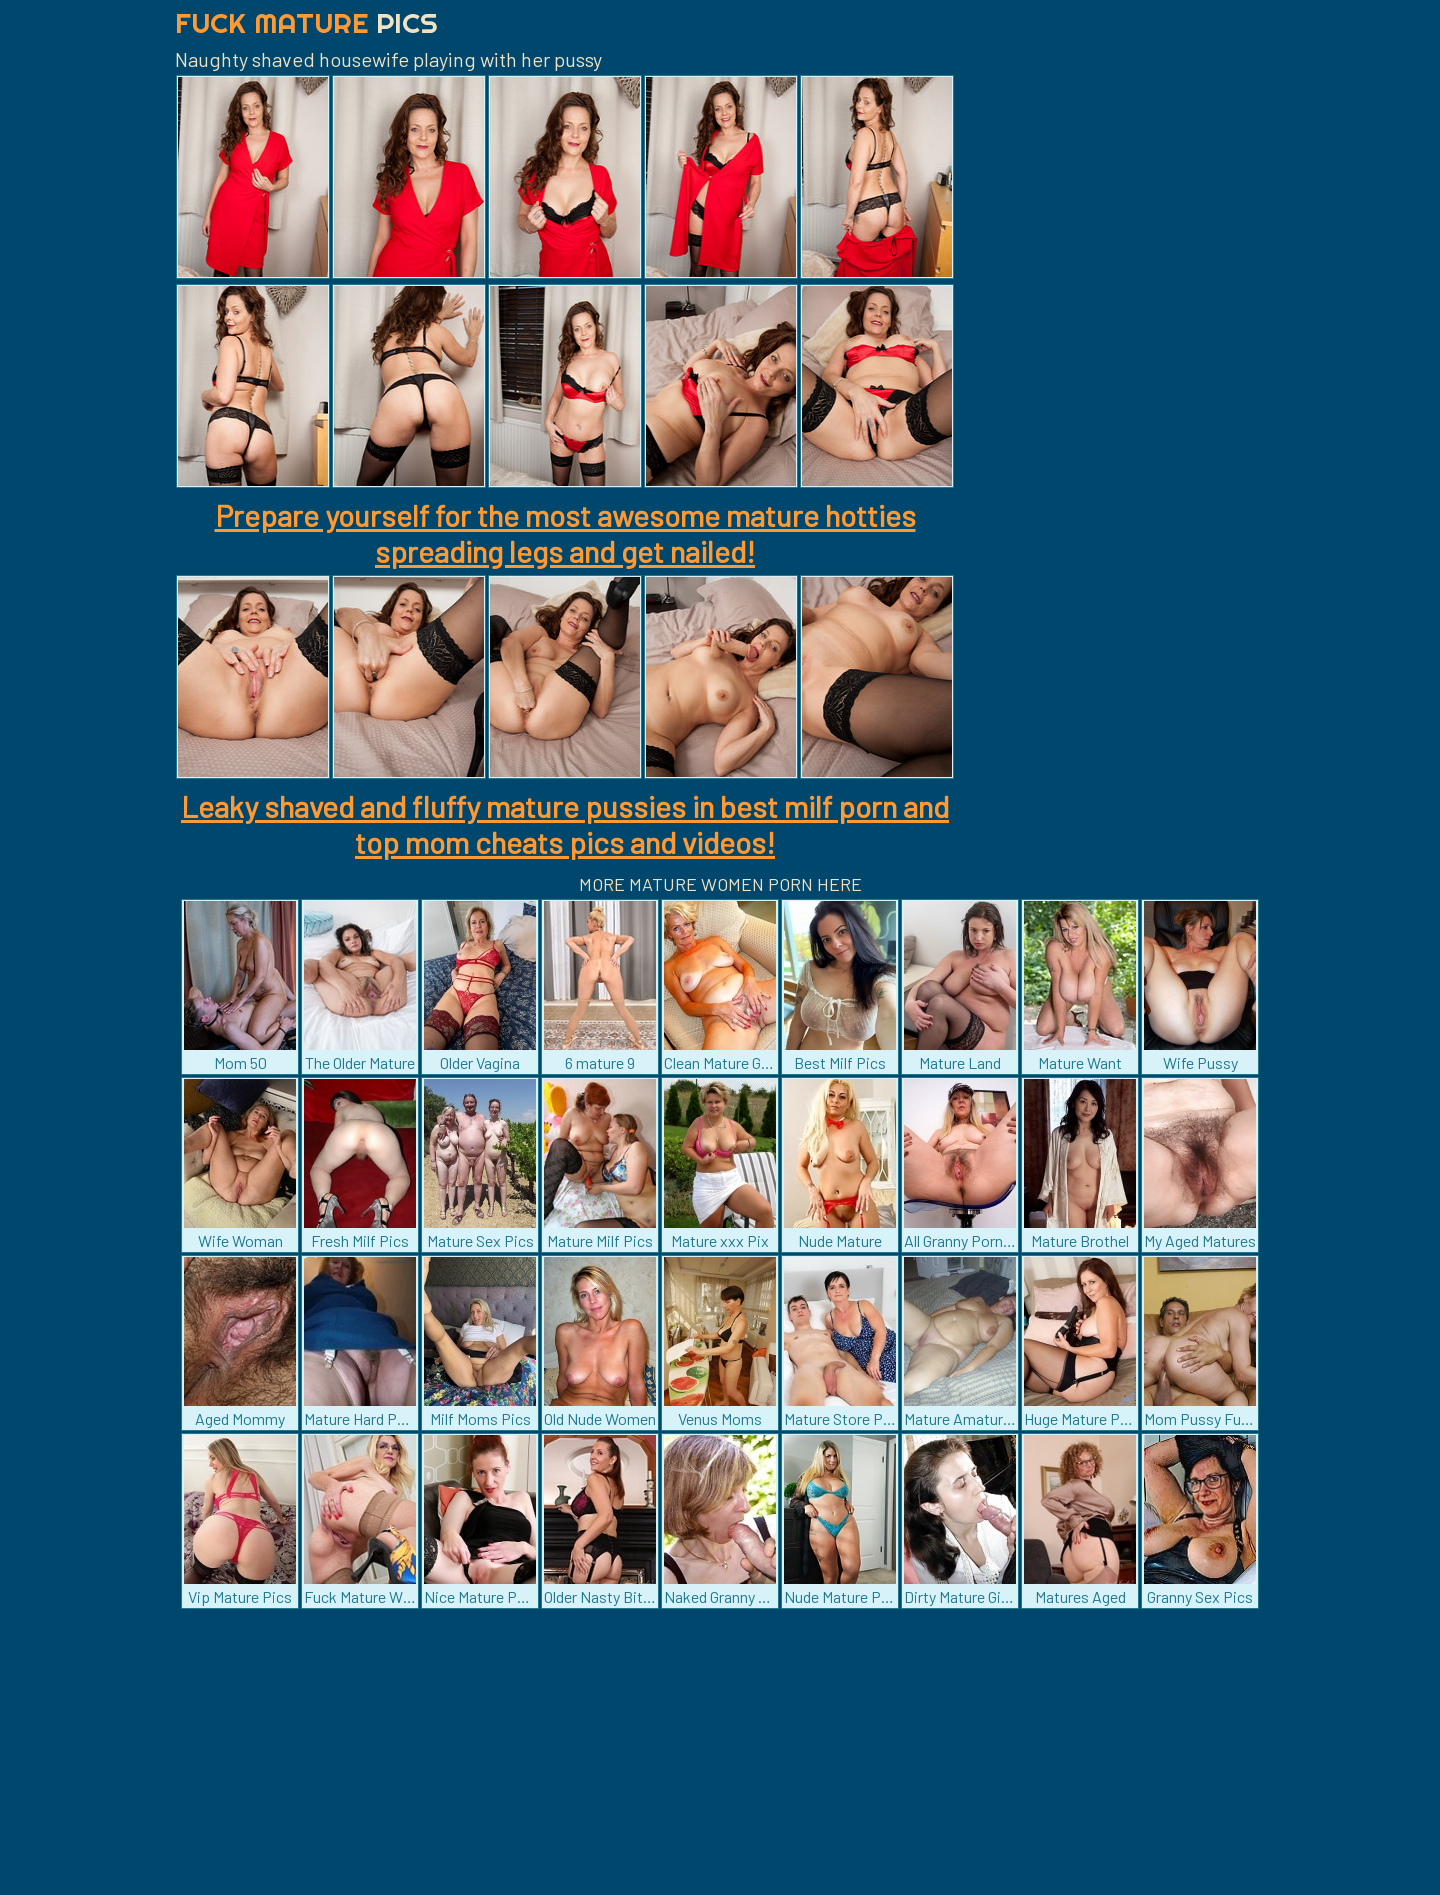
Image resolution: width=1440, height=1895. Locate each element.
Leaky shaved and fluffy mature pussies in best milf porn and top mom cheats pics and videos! (565, 824)
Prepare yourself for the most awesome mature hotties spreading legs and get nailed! (565, 533)
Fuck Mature (306, 22)
